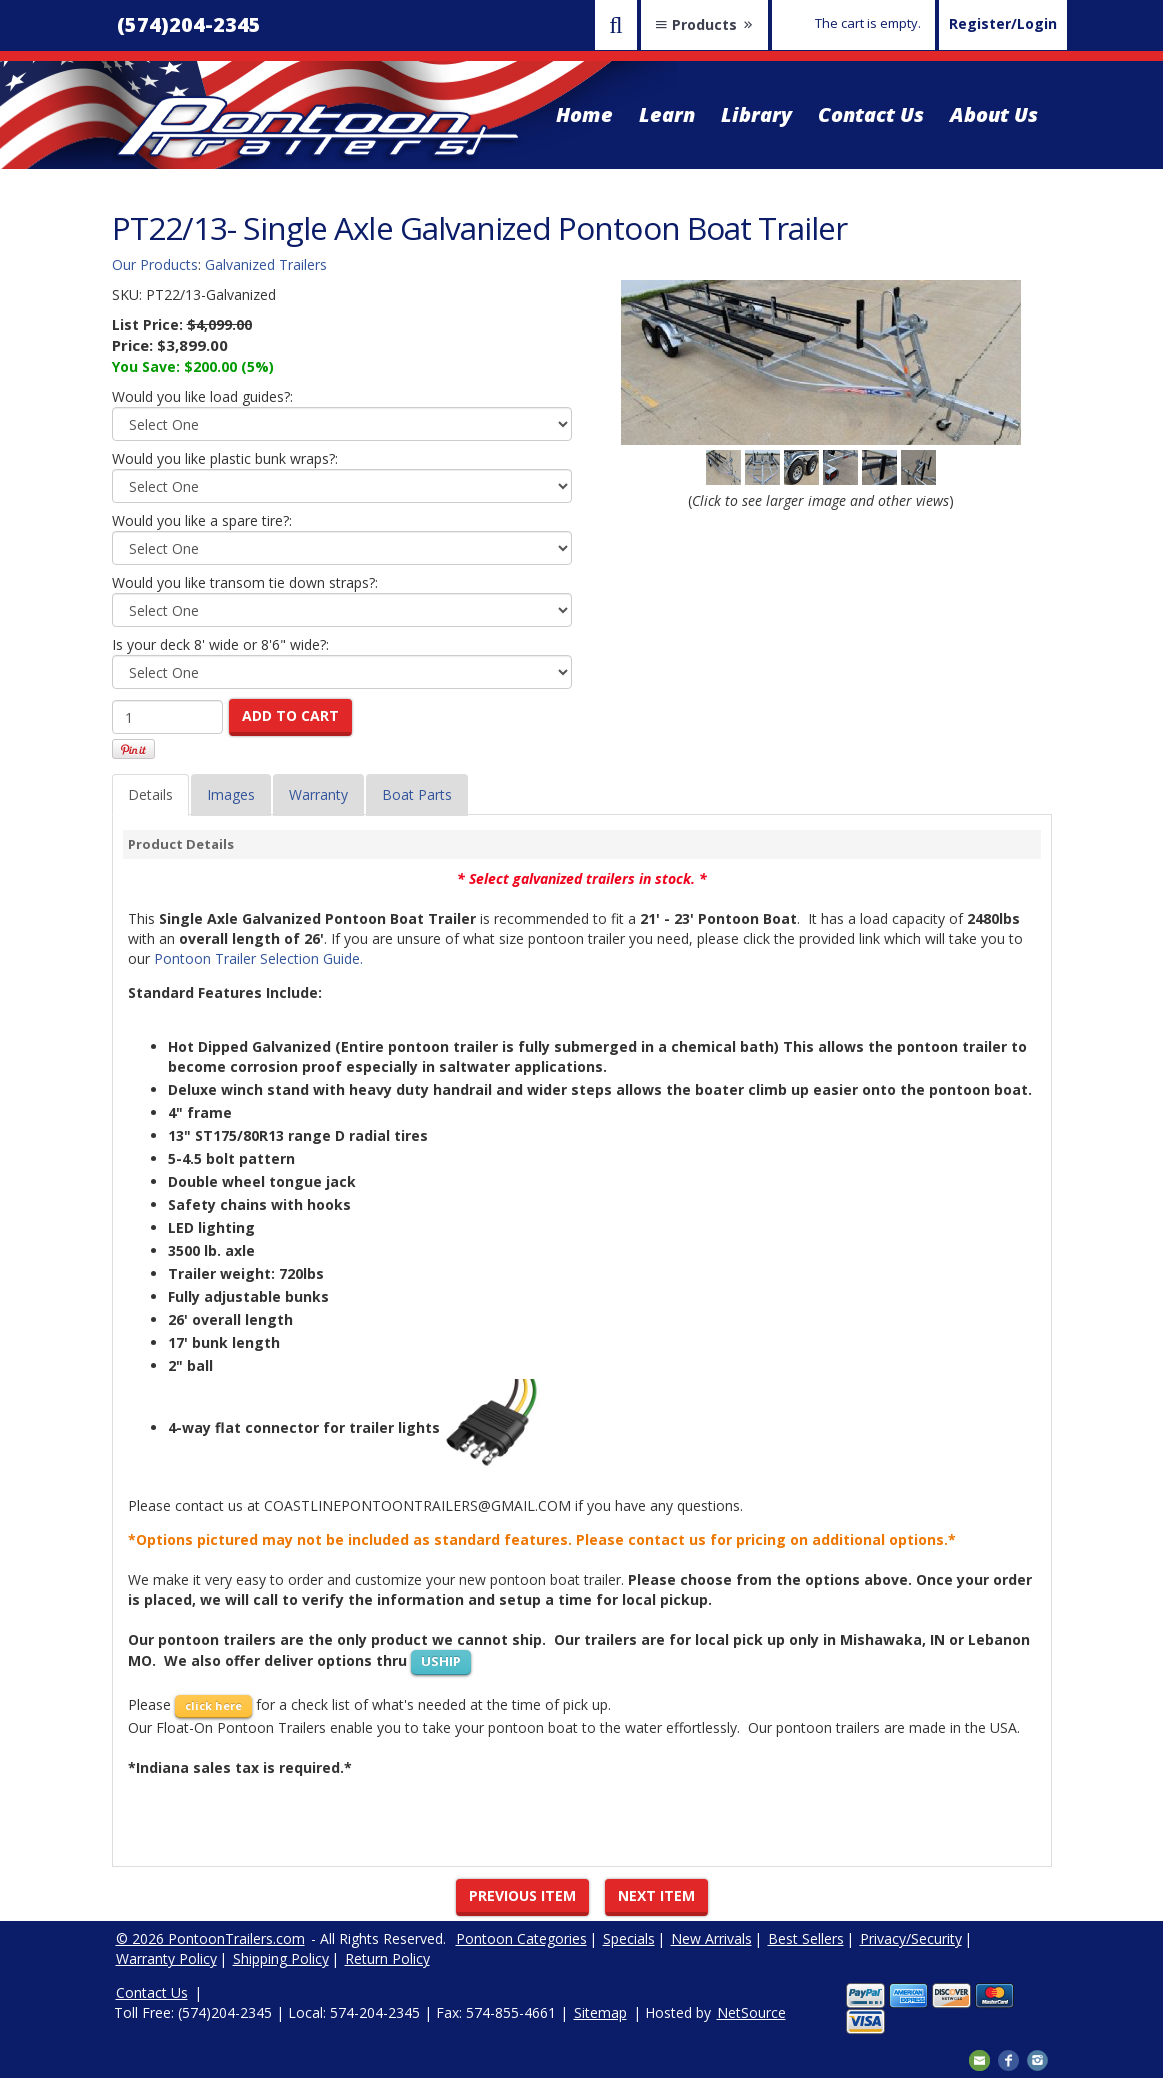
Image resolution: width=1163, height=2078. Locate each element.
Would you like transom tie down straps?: (245, 582)
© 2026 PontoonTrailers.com (210, 1938)
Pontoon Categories (521, 1938)
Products (704, 24)
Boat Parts (417, 794)
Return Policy (387, 1958)
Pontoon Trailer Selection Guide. (258, 958)
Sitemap (600, 2012)
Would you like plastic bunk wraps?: (225, 458)
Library (756, 114)
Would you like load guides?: (202, 396)
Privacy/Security (911, 1938)
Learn (667, 114)
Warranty (318, 794)
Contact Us (871, 114)
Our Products (155, 264)
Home (584, 114)
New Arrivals (711, 1938)
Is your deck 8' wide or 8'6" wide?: (220, 644)
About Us (994, 114)
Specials (629, 1938)
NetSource (751, 2012)
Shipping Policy (281, 1958)
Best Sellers (806, 1938)
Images (231, 794)
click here (213, 1705)
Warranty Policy (166, 1958)
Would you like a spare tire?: (202, 520)
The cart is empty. (868, 23)
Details (150, 794)
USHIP (441, 1661)
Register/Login (1003, 23)
